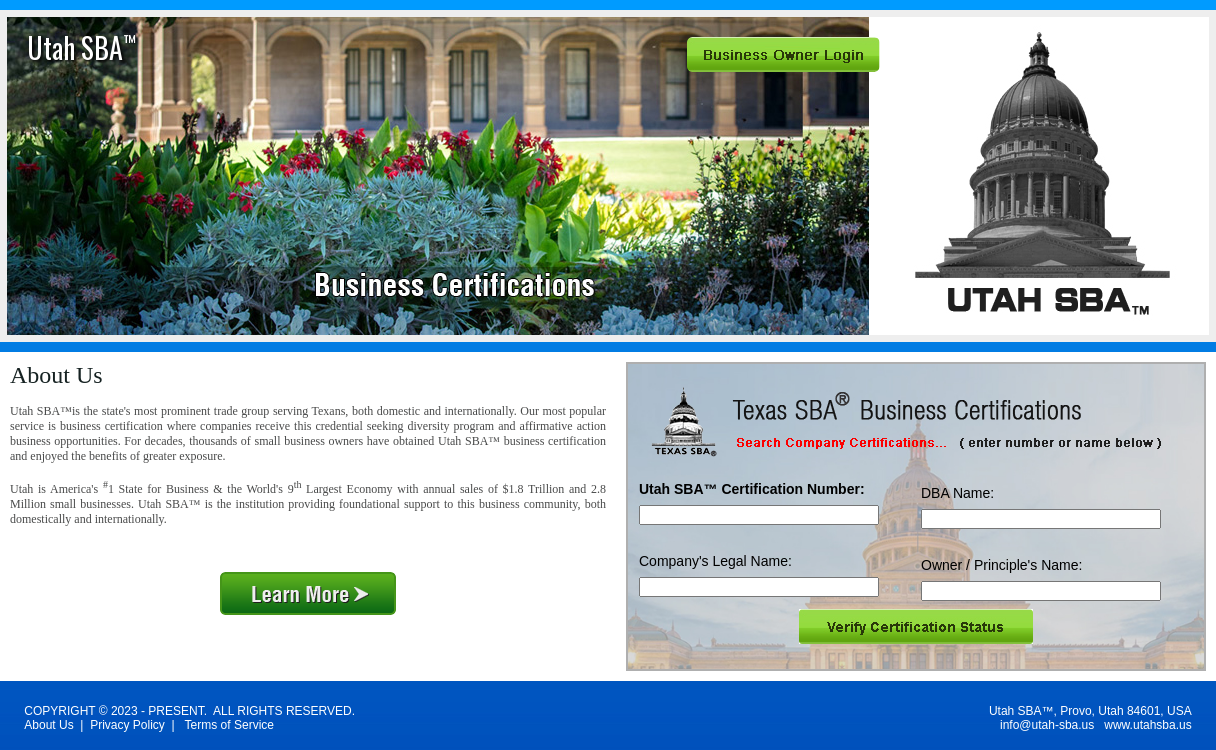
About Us (48, 725)
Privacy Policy (127, 725)
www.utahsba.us (1147, 725)
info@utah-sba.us (1047, 725)
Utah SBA (81, 47)
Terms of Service (229, 725)
